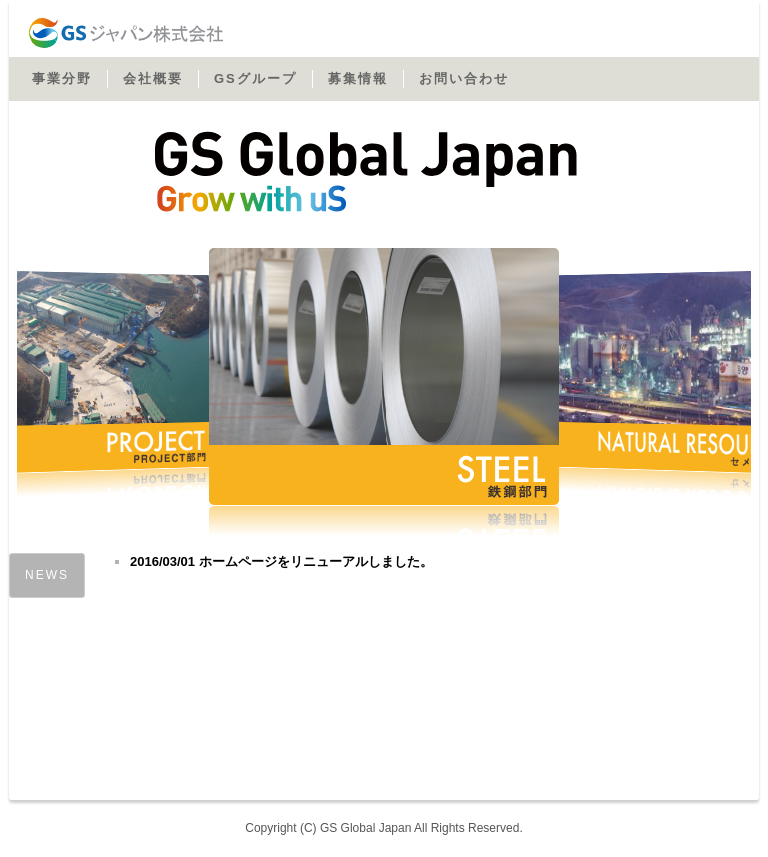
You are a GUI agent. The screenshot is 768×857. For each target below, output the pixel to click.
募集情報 (358, 78)
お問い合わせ (464, 78)
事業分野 (62, 78)
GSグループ (255, 78)
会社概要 (153, 78)
